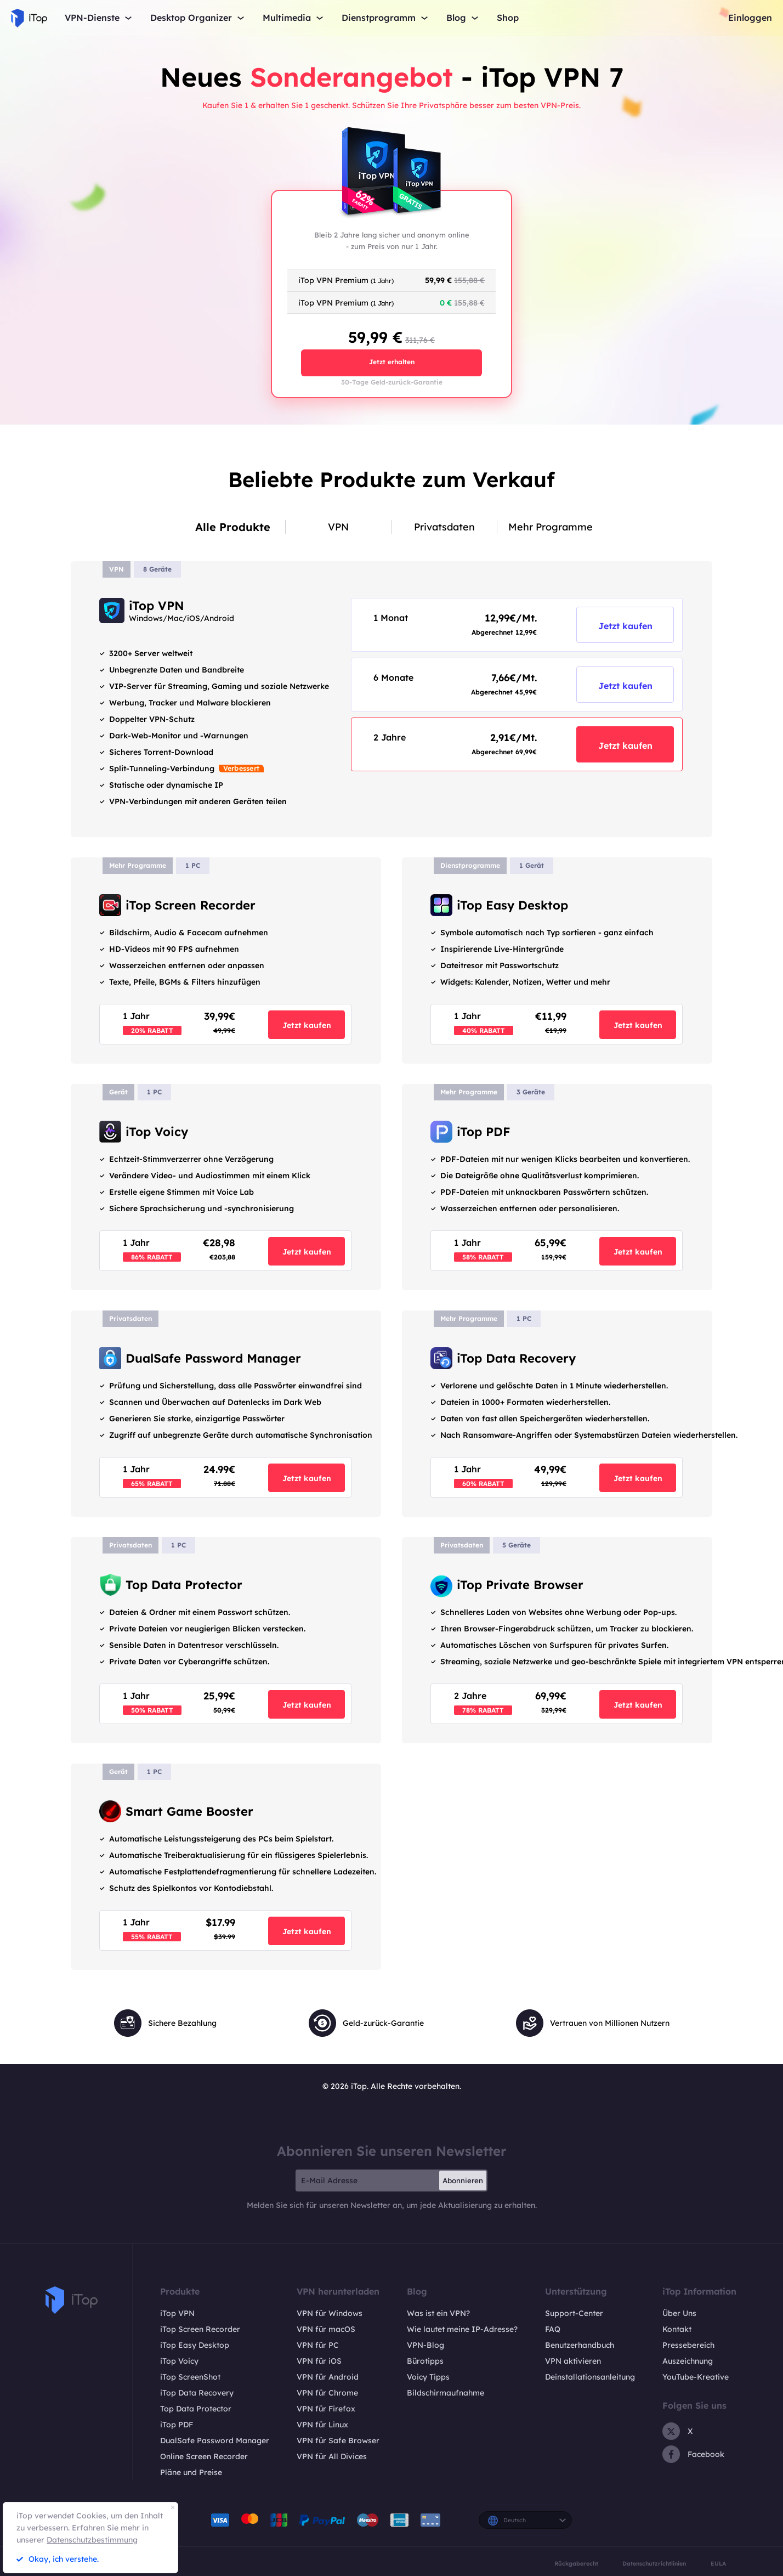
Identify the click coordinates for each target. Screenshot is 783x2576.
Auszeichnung (687, 2361)
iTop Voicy (179, 2361)
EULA (718, 2563)
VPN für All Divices (332, 2456)
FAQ (552, 2329)
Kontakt (676, 2329)
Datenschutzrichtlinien (654, 2563)
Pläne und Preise (191, 2472)
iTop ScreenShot (190, 2377)
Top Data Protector (195, 2409)
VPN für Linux (322, 2425)
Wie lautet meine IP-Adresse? (462, 2329)
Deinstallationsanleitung (590, 2377)
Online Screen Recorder (204, 2456)
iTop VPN (177, 2313)
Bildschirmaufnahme (445, 2393)
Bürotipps (425, 2361)
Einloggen (750, 18)
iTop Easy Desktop (194, 2345)
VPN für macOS (326, 2329)
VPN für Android (328, 2377)
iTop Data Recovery (197, 2393)
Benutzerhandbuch (579, 2345)
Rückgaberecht (576, 2563)
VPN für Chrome (327, 2393)
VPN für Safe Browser (338, 2440)
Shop (508, 18)
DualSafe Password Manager (214, 2440)
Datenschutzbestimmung (92, 2540)
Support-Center (574, 2313)
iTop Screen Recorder (200, 2329)
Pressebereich (688, 2345)
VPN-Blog (425, 2345)
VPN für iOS (319, 2361)
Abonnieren (462, 2180)
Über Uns (679, 2313)
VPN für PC (318, 2345)
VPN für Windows (329, 2313)
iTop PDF (176, 2425)
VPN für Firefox (326, 2409)
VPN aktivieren (573, 2361)
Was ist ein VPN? (438, 2313)
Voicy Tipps (428, 2377)
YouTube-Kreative (695, 2377)
